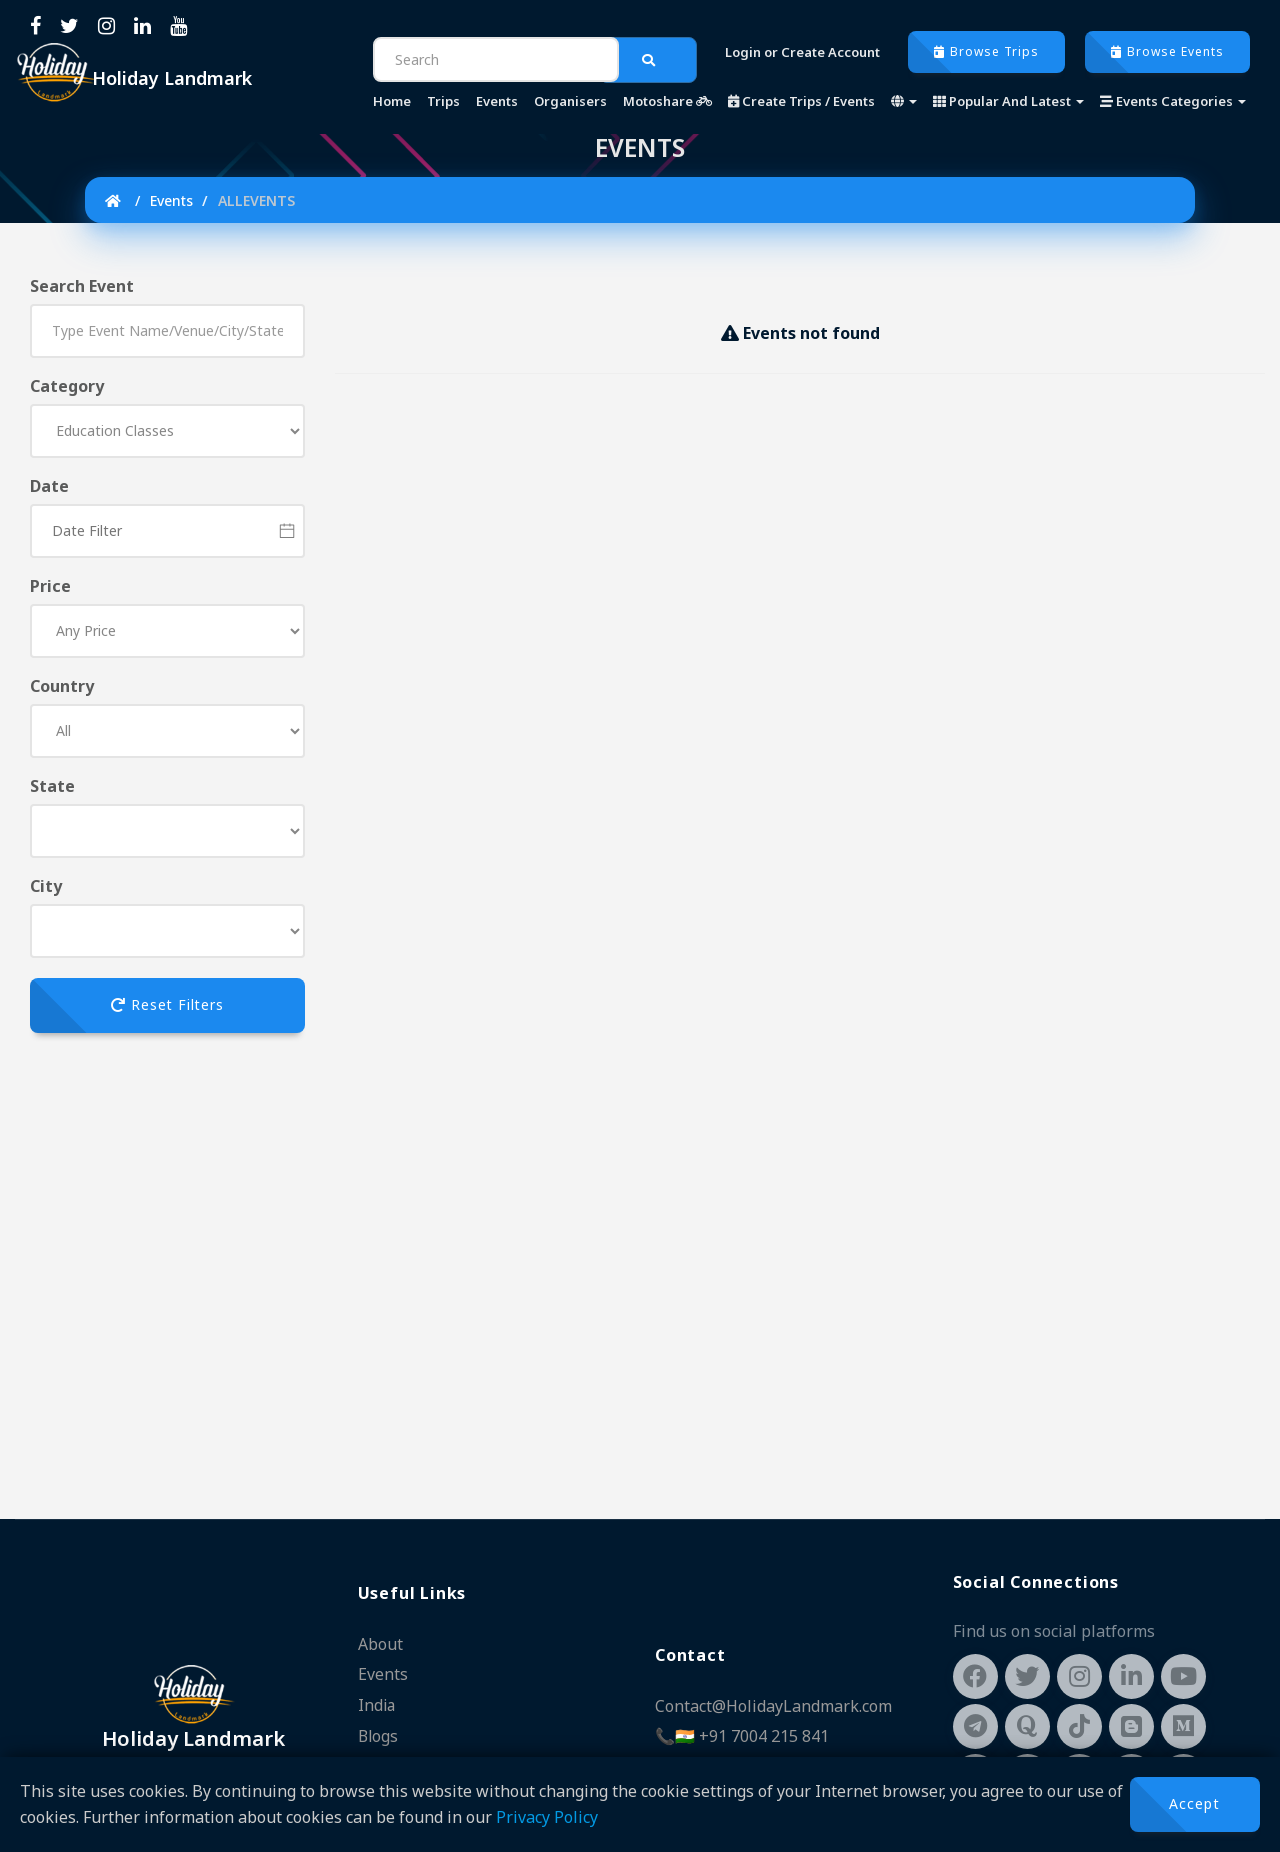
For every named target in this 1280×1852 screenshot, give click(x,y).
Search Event (82, 286)
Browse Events (1167, 51)
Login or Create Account (802, 52)
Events (497, 101)
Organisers (570, 101)
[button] (904, 101)
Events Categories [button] (1173, 101)
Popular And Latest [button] (1008, 101)
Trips (443, 101)
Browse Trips (986, 51)
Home (392, 101)
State (52, 786)
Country (62, 686)
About (380, 1646)
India (377, 1706)
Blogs (379, 1736)
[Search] (496, 59)
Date (49, 486)
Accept (1194, 1803)
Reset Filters (167, 1005)
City (46, 886)
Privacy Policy (547, 1817)
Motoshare (667, 101)
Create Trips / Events (801, 101)
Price (50, 586)
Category (67, 386)
